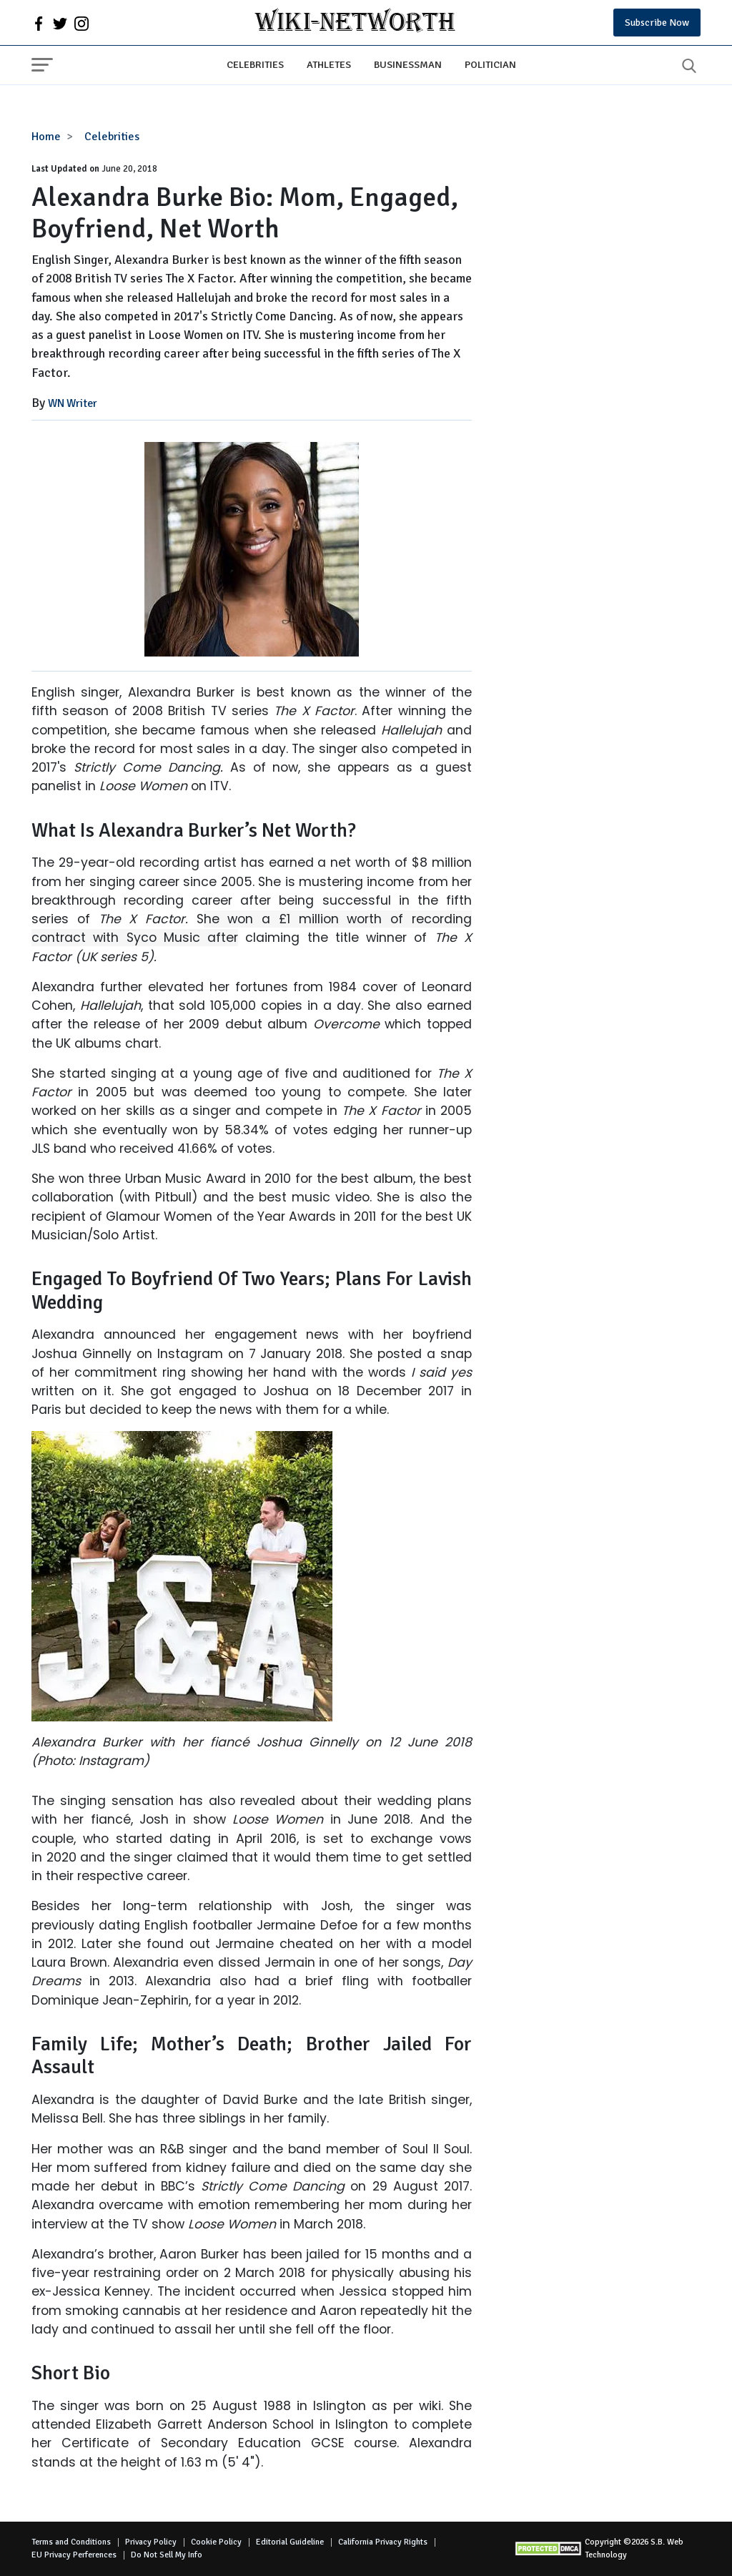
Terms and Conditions (71, 2542)
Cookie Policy (216, 2542)
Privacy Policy (151, 2542)
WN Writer (72, 403)
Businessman (408, 64)
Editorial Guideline (290, 2542)
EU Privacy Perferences (74, 2555)
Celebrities (255, 64)
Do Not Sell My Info (166, 2555)
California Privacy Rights (382, 2542)
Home (46, 136)
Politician (490, 64)
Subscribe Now (657, 22)
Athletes (329, 64)
